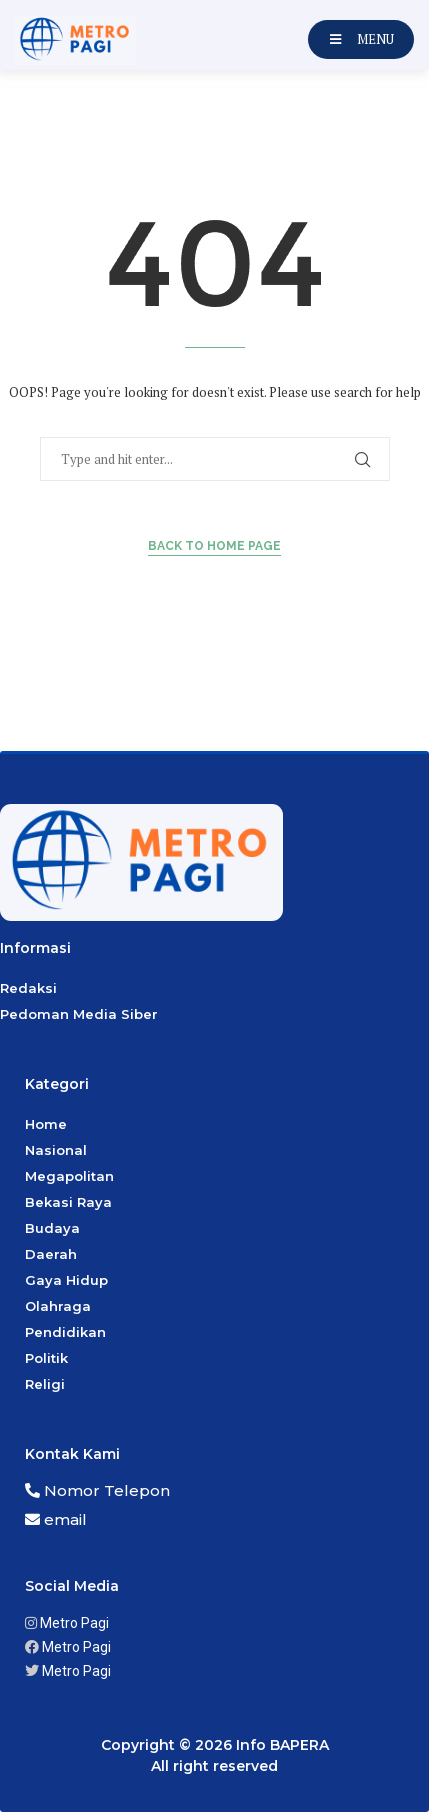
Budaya (52, 1228)
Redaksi (28, 988)
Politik (46, 1358)
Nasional (56, 1150)
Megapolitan (69, 1176)
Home (46, 1124)
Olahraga (58, 1306)
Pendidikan (65, 1332)
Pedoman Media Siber (79, 1014)
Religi (45, 1384)
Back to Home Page (214, 546)
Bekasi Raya (68, 1202)
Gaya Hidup (66, 1280)
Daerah (51, 1254)
